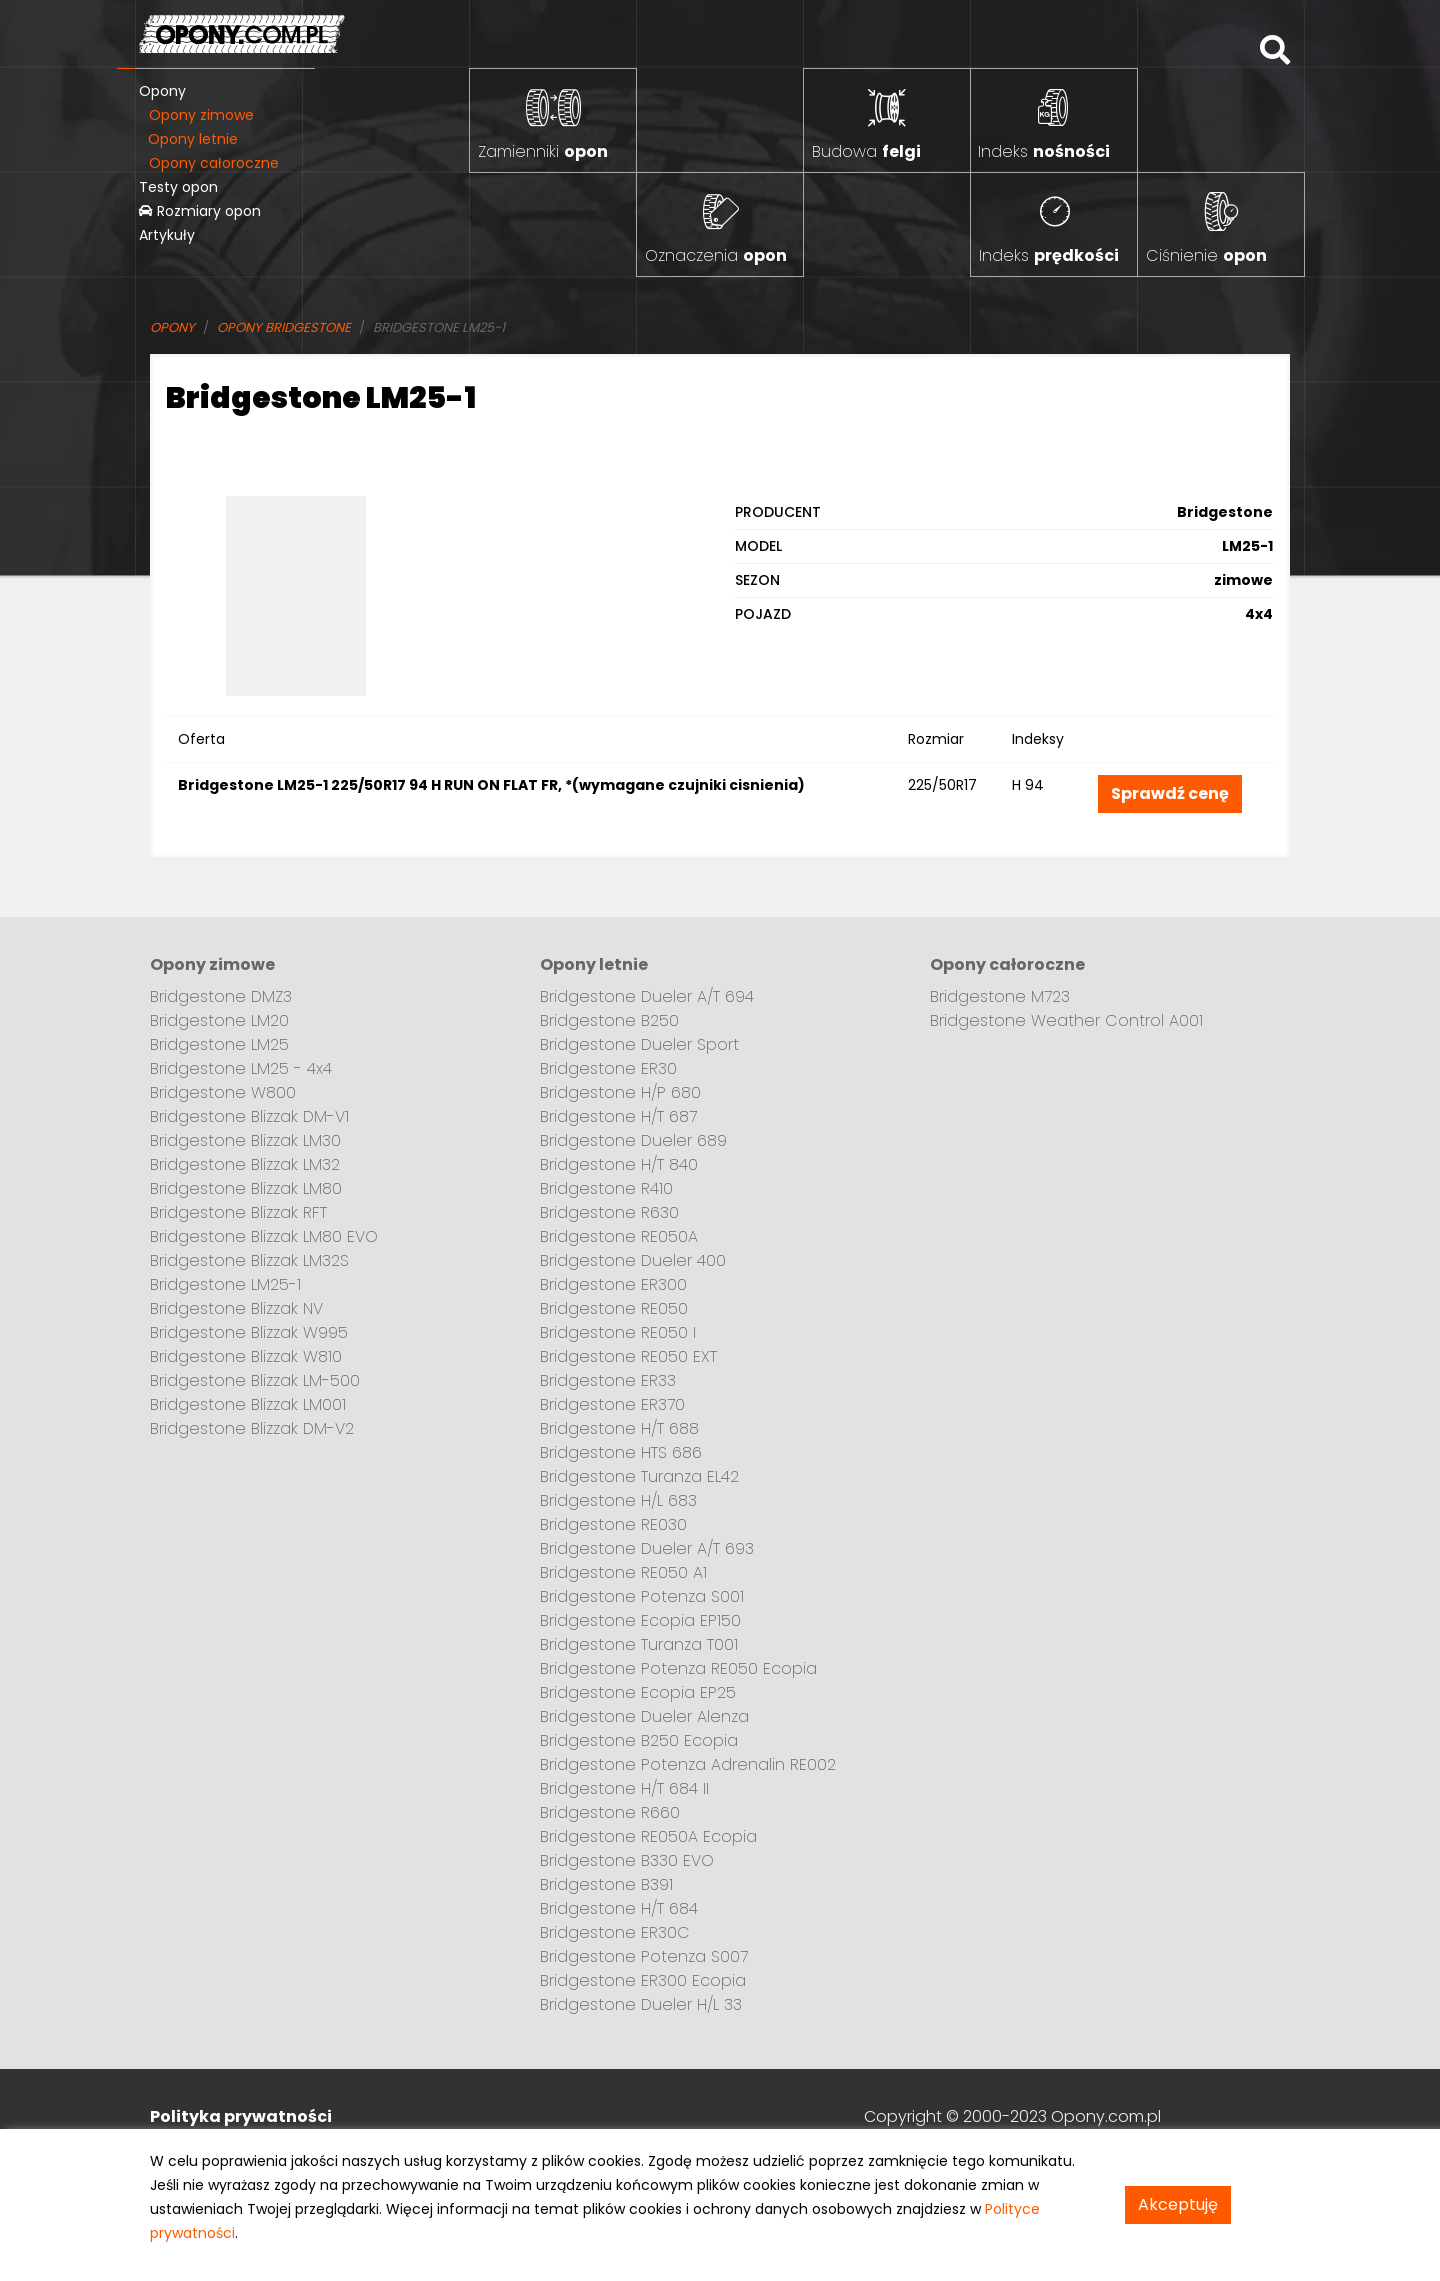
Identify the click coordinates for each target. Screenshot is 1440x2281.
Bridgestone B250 (609, 1020)
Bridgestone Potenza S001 (642, 1596)
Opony (162, 91)
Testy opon (178, 187)
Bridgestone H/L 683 (618, 1500)
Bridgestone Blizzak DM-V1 (249, 1116)
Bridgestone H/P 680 (620, 1092)
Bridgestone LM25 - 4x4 (241, 1068)
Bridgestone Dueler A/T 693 (647, 1548)
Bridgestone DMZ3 (221, 996)
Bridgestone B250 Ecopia (639, 1740)
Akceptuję (1178, 2204)
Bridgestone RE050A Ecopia (648, 1836)
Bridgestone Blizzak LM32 (245, 1164)
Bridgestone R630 (609, 1212)
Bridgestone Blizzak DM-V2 (252, 1428)
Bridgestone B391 (606, 1884)
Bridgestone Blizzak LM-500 (255, 1380)
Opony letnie (193, 139)
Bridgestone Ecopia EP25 (638, 1692)
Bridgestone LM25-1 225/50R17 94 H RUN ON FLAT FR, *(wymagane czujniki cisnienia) (491, 785)
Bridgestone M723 (1000, 996)
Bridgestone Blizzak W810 (246, 1356)
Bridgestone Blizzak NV (236, 1308)
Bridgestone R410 (606, 1188)
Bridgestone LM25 (219, 1044)
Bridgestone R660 (610, 1812)
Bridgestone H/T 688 (619, 1428)
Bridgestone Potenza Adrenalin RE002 (688, 1764)
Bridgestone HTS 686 (621, 1452)
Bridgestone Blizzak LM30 (245, 1140)
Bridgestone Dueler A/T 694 (647, 996)
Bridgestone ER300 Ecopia (643, 1980)
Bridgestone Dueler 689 (633, 1140)
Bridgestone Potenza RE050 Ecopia (678, 1668)
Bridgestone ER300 (613, 1284)
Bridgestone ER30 (608, 1068)
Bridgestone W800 (223, 1092)
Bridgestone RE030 (613, 1524)
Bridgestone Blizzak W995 (249, 1332)
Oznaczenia (716, 255)
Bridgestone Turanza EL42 (639, 1476)
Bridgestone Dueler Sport (639, 1044)
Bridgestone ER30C (615, 1932)
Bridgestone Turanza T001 (639, 1644)
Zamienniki (543, 151)
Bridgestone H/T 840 (619, 1164)
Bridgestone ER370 (612, 1404)
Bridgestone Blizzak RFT (238, 1212)
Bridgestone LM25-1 (225, 1284)
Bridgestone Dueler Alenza (644, 1716)
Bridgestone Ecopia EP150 (640, 1620)
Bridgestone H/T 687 (618, 1116)
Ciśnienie (1206, 255)
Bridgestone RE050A (619, 1236)
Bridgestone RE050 (614, 1308)
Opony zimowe (201, 115)
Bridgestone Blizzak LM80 (246, 1188)
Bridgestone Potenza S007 (644, 1956)
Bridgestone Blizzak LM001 (248, 1404)
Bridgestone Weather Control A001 (1066, 1020)
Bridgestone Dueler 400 (633, 1260)
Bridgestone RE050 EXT (628, 1356)
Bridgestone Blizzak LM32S (249, 1260)
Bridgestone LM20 (219, 1020)
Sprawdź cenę (1170, 793)
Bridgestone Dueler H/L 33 (641, 2004)
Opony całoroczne (214, 163)
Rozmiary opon (200, 211)
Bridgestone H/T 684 (619, 1908)
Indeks (1044, 151)
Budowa (866, 151)
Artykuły (167, 235)
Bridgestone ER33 (608, 1380)
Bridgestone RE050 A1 (623, 1572)
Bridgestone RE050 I (618, 1332)
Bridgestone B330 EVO (627, 1860)
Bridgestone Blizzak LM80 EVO (264, 1236)
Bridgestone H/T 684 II (624, 1788)
